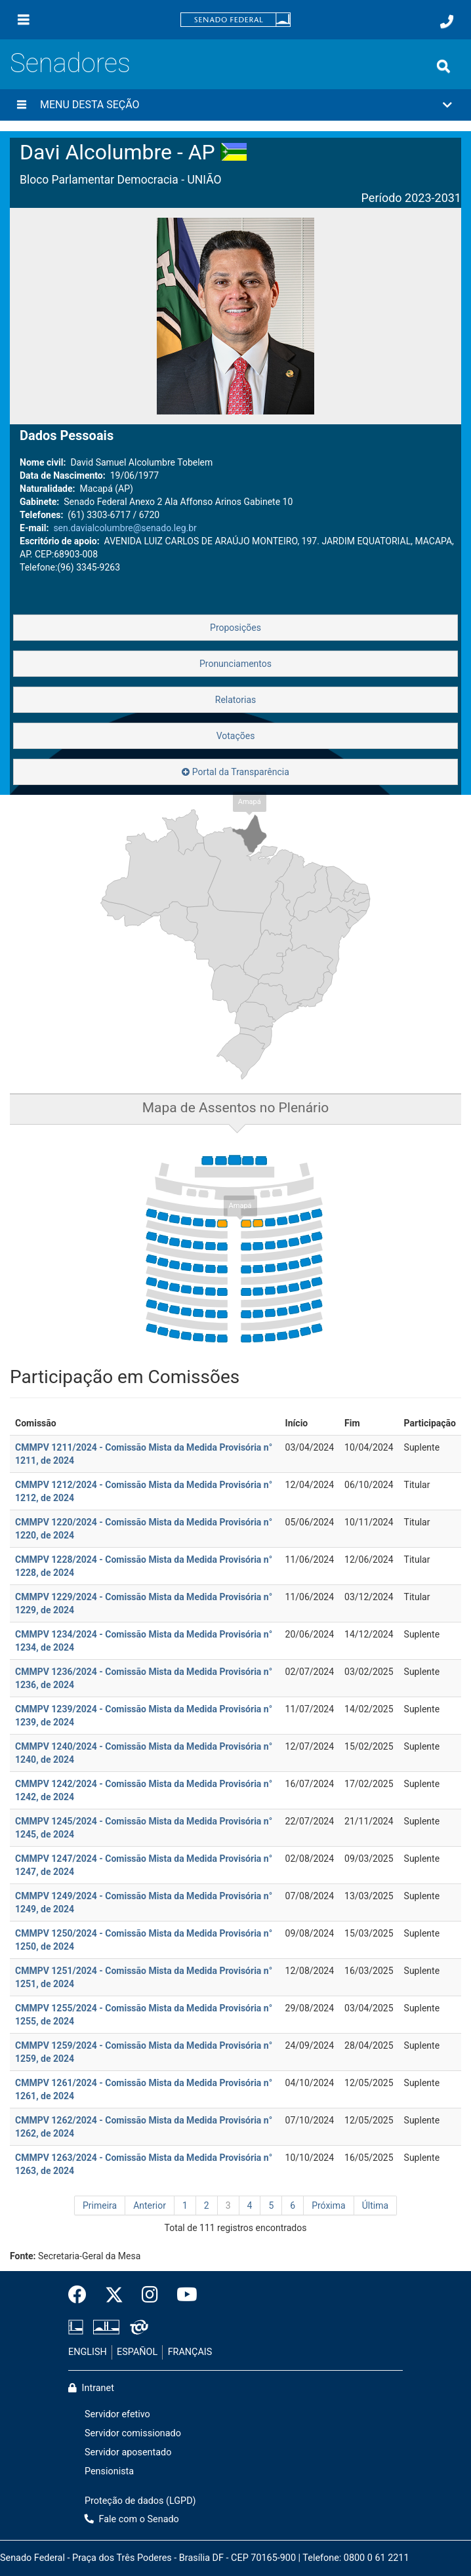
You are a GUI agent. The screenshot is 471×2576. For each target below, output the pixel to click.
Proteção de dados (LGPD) (140, 2500)
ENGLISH (87, 2352)
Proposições (235, 627)
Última (375, 2205)
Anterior (149, 2205)
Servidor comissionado (133, 2433)
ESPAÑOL (137, 2352)
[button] (235, 105)
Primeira (100, 2205)
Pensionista (109, 2471)
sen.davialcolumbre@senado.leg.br (124, 528)
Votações (235, 736)
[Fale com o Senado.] (446, 21)
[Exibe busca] (443, 66)
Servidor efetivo (117, 2414)
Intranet (91, 2388)
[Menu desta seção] (22, 104)
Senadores (70, 63)
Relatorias (235, 699)
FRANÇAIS (190, 2352)
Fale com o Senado (132, 2519)
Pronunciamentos (235, 663)
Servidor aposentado (128, 2452)
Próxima (329, 2205)
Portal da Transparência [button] (235, 772)
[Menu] (24, 19)
